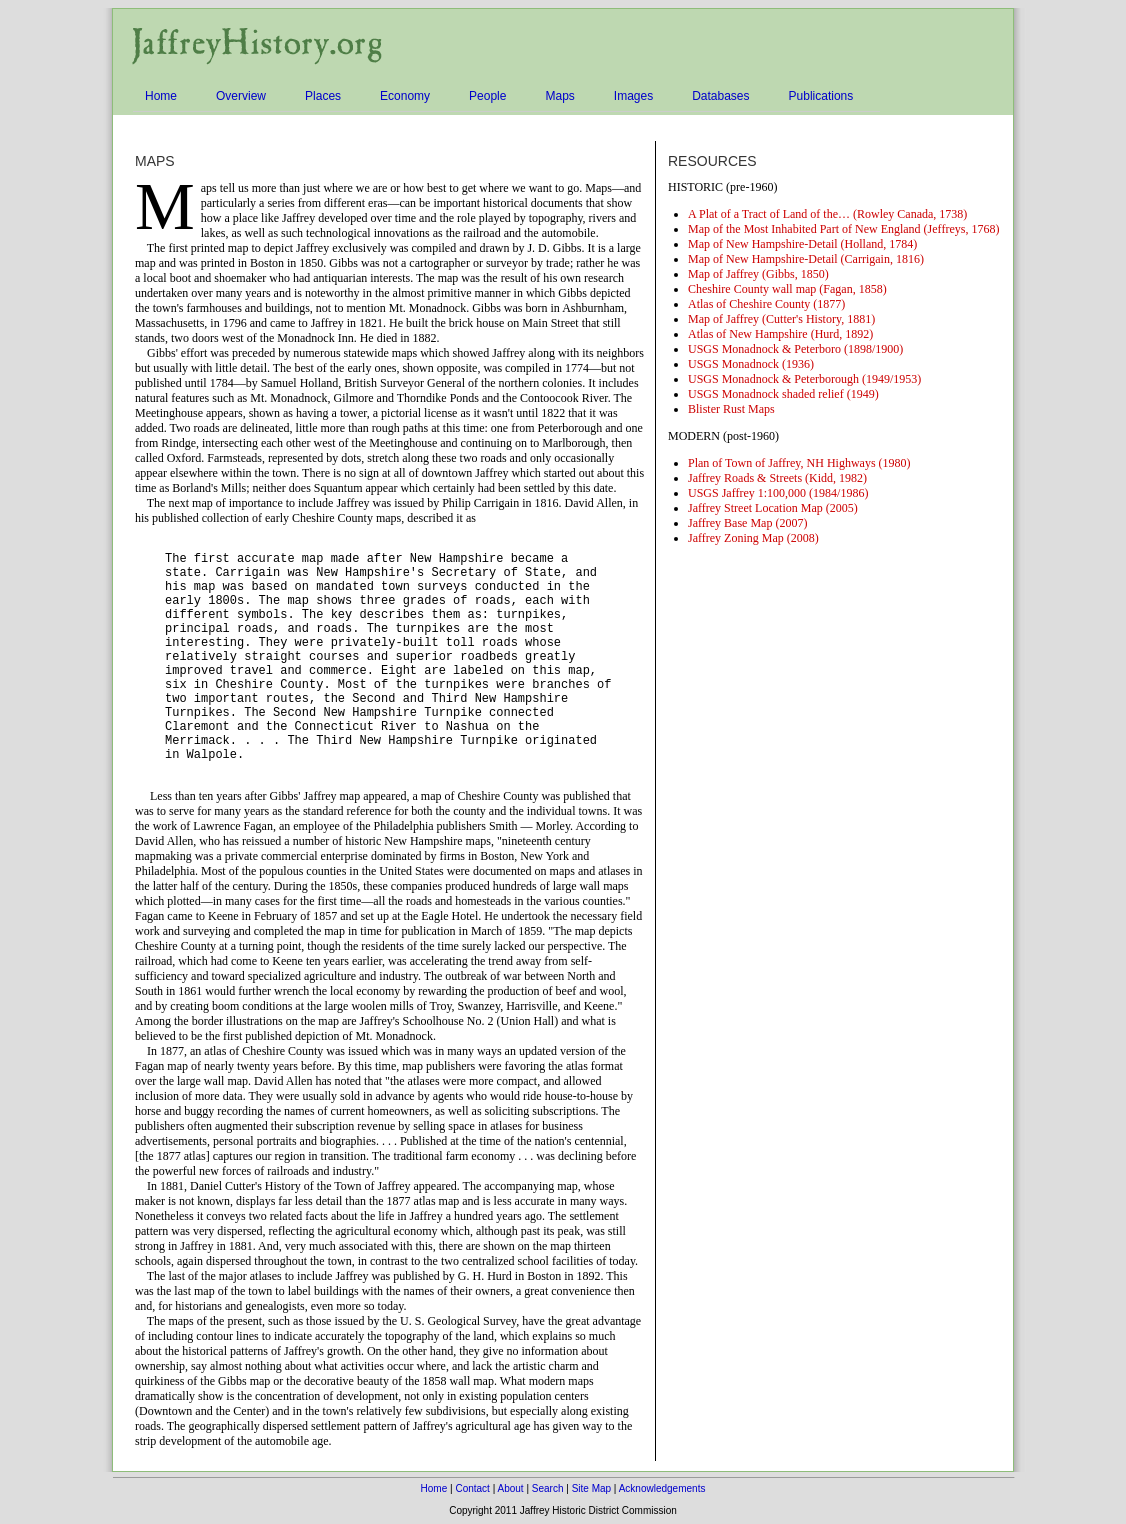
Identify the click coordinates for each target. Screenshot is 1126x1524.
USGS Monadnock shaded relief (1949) (783, 394)
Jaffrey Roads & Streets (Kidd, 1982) (777, 478)
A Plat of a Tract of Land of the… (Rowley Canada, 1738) (827, 214)
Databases (723, 96)
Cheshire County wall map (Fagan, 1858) (787, 289)
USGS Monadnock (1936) (751, 364)
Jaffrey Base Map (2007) (747, 523)
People (490, 96)
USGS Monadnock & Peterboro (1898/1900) (795, 349)
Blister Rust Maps (731, 409)
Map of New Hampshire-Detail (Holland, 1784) (802, 244)
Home (164, 96)
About (510, 1488)
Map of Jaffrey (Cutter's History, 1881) (781, 319)
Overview (244, 96)
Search (548, 1488)
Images (636, 96)
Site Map (591, 1488)
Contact (472, 1488)
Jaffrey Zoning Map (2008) (753, 538)
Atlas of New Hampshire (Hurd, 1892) (780, 334)
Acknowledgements (662, 1488)
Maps (562, 96)
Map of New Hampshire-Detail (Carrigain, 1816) (806, 259)
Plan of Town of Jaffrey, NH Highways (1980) (799, 463)
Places (326, 96)
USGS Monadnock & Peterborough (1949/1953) (804, 379)
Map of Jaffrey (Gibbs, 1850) (758, 274)
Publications (824, 96)
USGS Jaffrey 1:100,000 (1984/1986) (778, 493)
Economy (408, 96)
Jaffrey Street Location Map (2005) (773, 508)
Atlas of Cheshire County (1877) (766, 304)
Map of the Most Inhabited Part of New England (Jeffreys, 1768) (843, 229)
